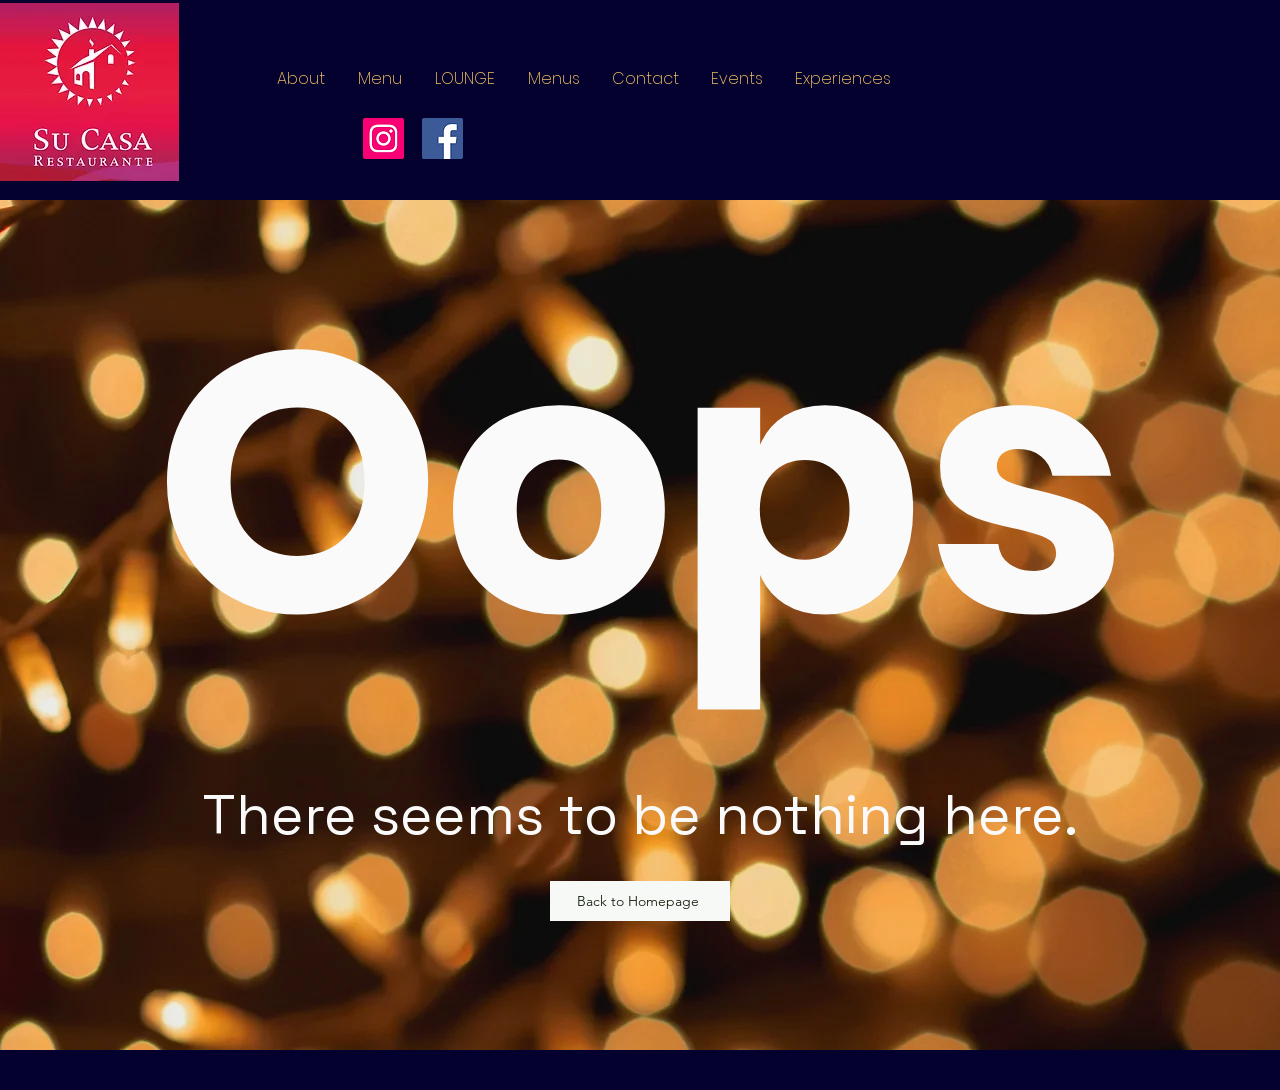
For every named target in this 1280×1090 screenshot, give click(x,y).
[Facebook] (442, 138)
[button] (553, 79)
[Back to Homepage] (640, 901)
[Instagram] (383, 138)
